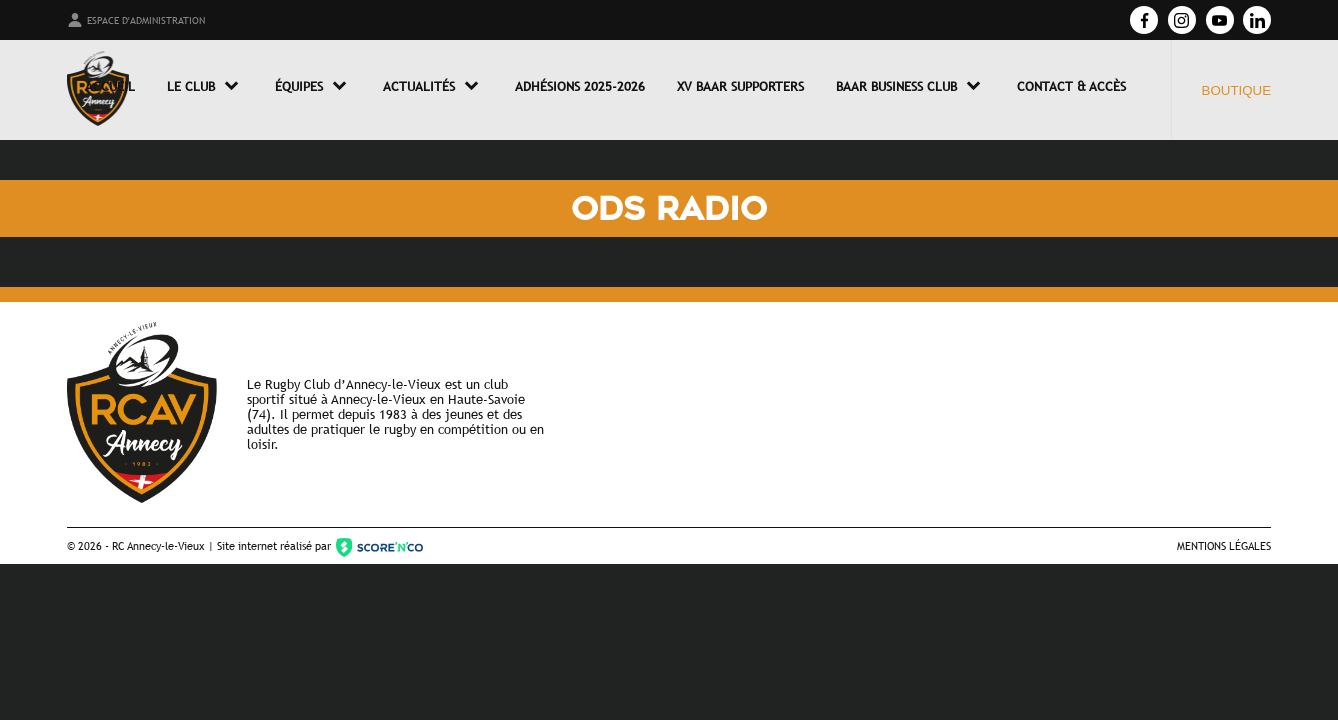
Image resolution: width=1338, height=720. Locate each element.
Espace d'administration (136, 20)
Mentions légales (1224, 545)
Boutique (1237, 90)
